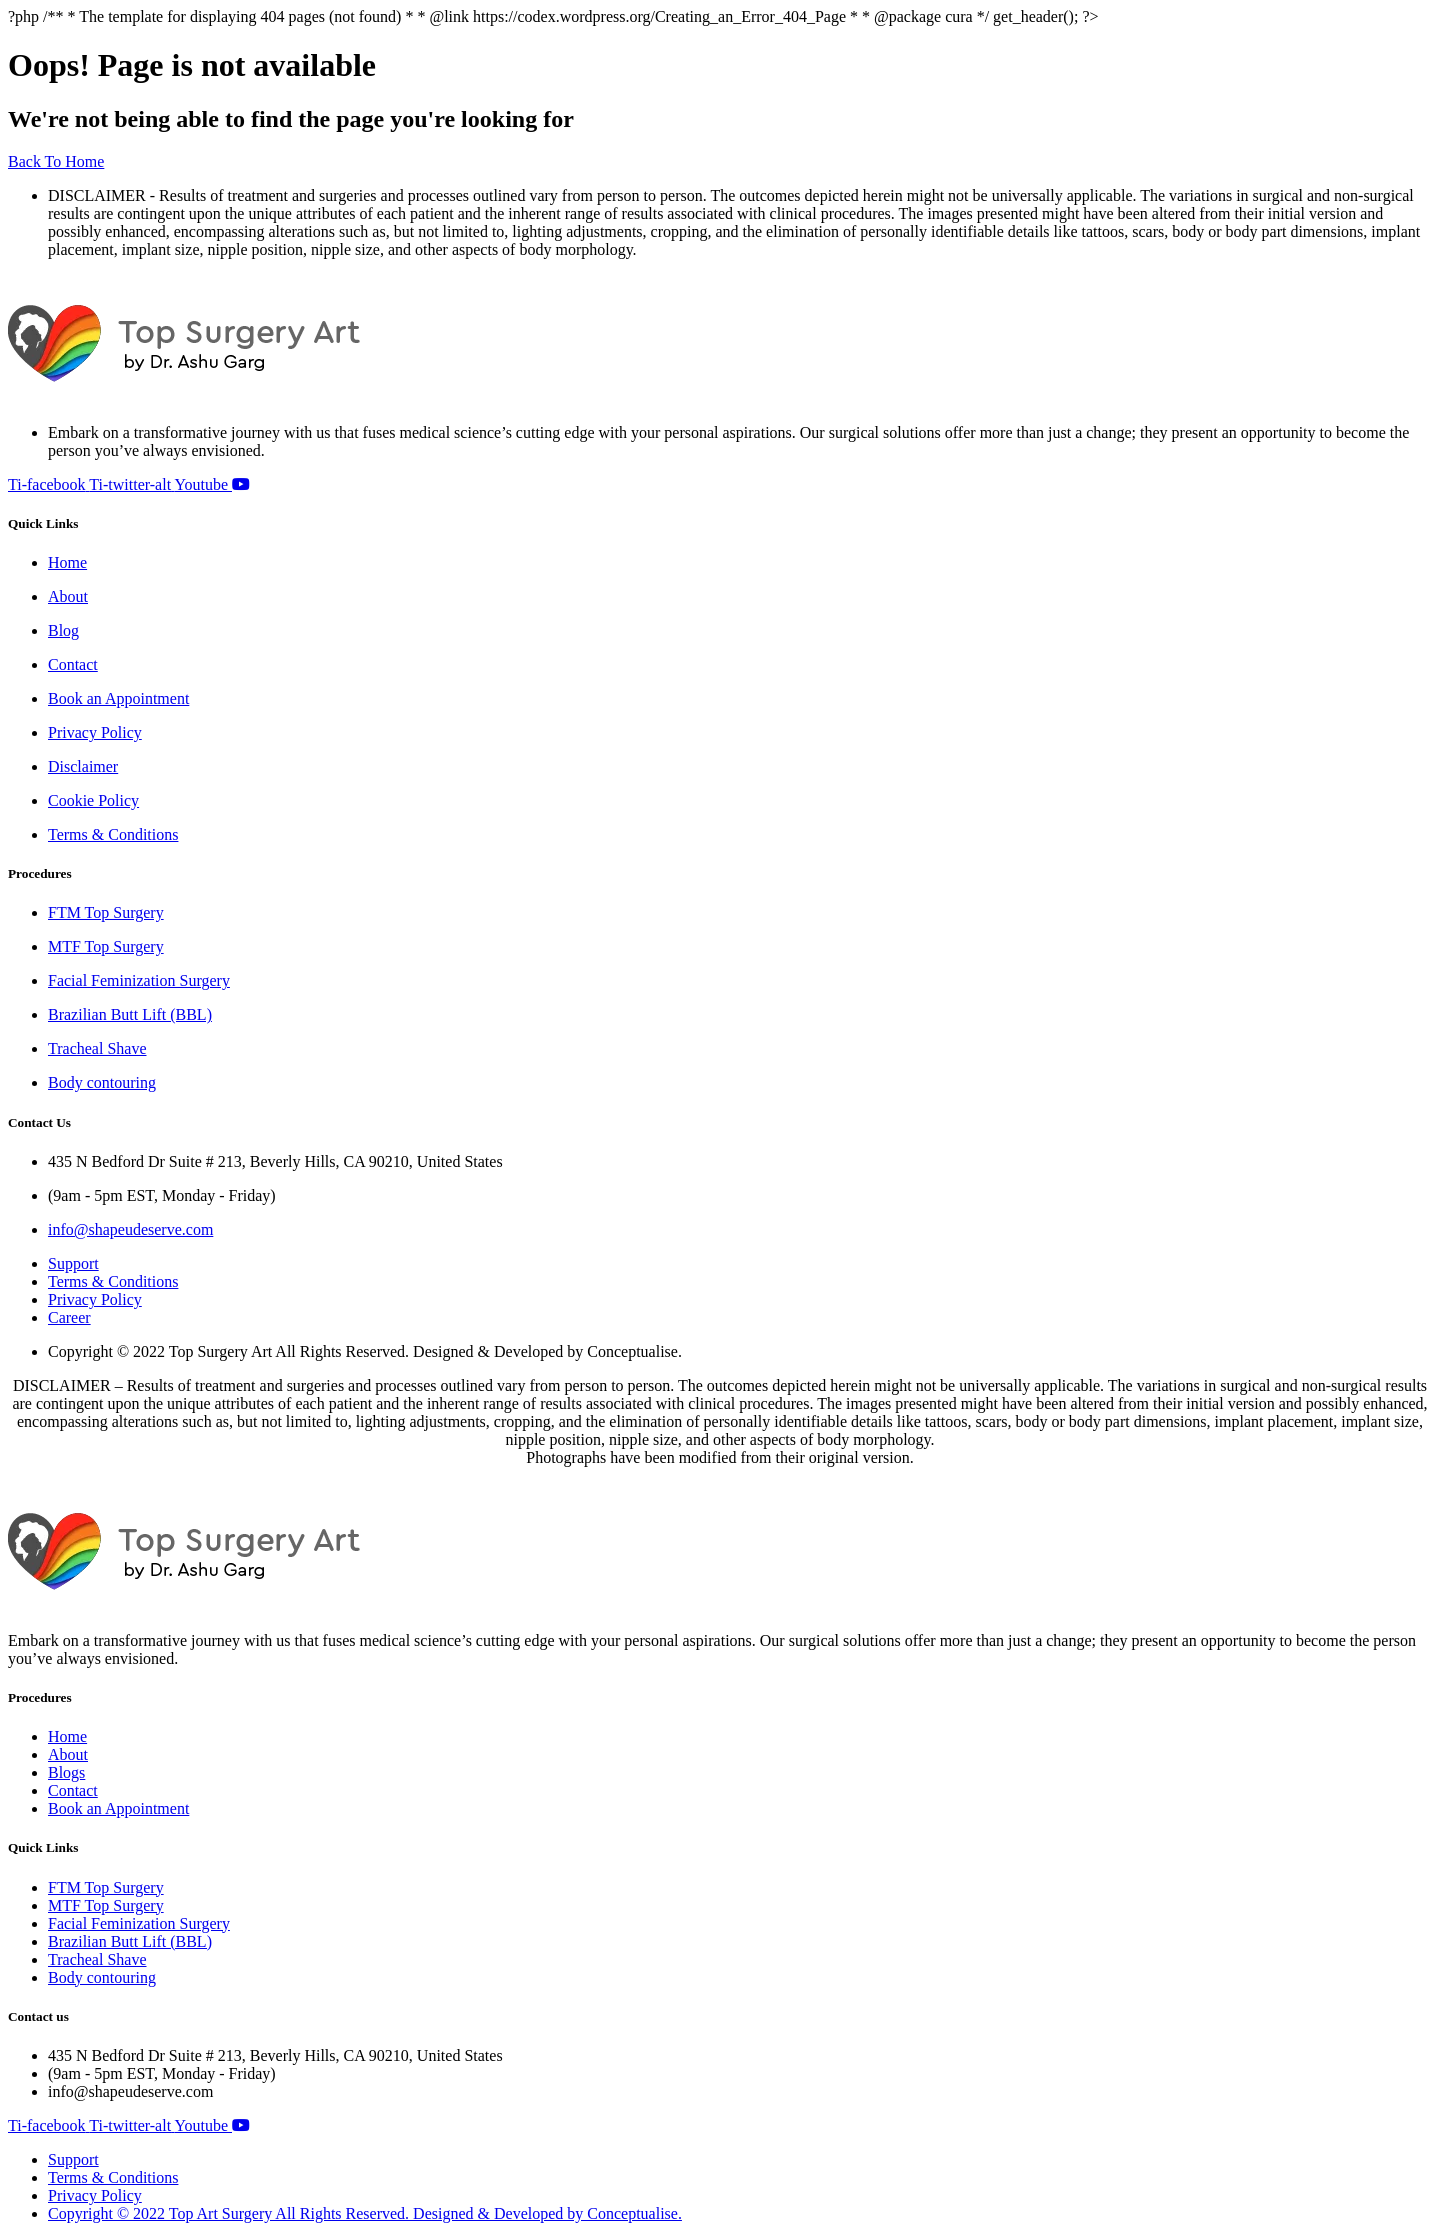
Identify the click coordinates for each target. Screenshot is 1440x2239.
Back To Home (56, 161)
